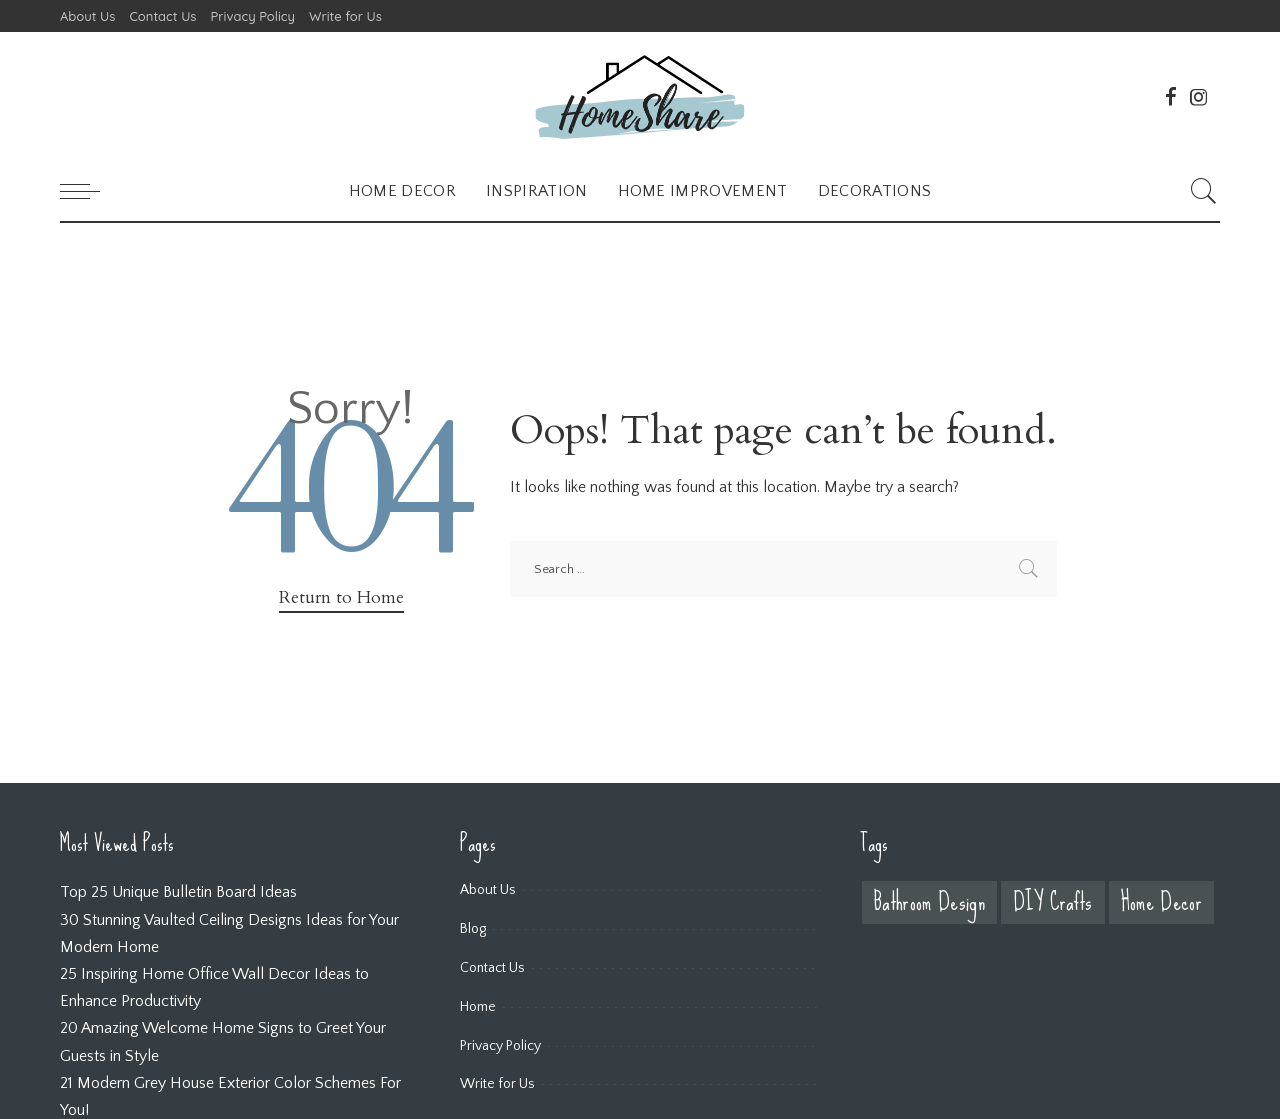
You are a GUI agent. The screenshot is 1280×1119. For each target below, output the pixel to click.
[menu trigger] (90, 191)
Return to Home (341, 597)
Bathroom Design (929, 902)
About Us (488, 890)
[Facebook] (1171, 97)
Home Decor (1161, 902)
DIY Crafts (1052, 902)
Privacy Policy (500, 1046)
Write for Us (497, 1084)
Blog (473, 929)
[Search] (1204, 191)
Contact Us (492, 968)
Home (478, 1007)
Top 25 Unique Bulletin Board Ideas (178, 892)
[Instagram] (1199, 97)
